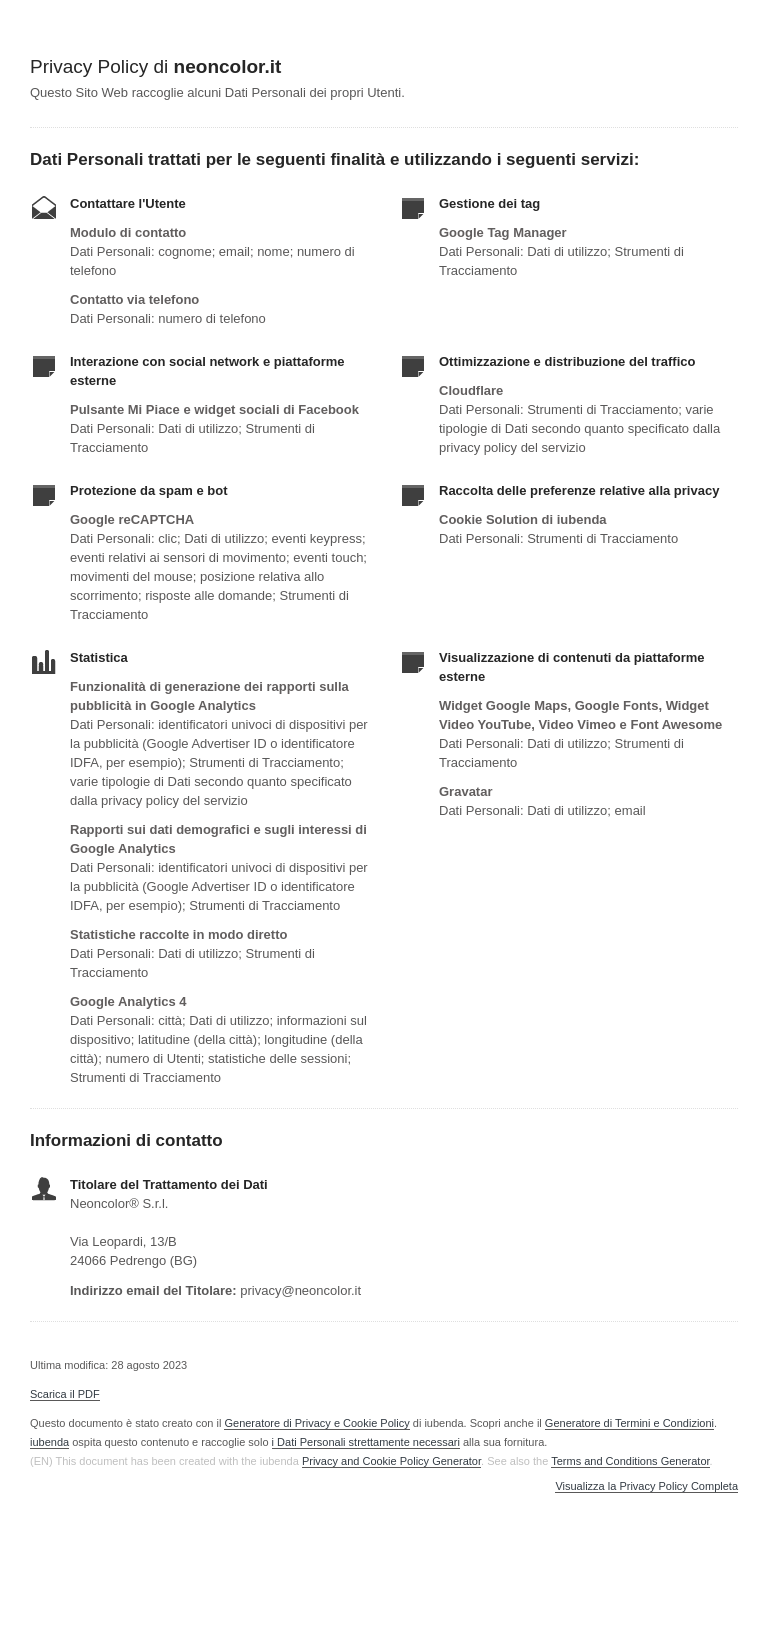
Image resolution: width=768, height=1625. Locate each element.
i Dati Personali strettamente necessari (366, 1442)
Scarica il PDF (65, 1394)
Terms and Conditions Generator (630, 1461)
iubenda (49, 1442)
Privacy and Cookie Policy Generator (391, 1461)
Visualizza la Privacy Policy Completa (646, 1486)
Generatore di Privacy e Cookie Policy (316, 1423)
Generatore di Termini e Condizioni (629, 1423)
